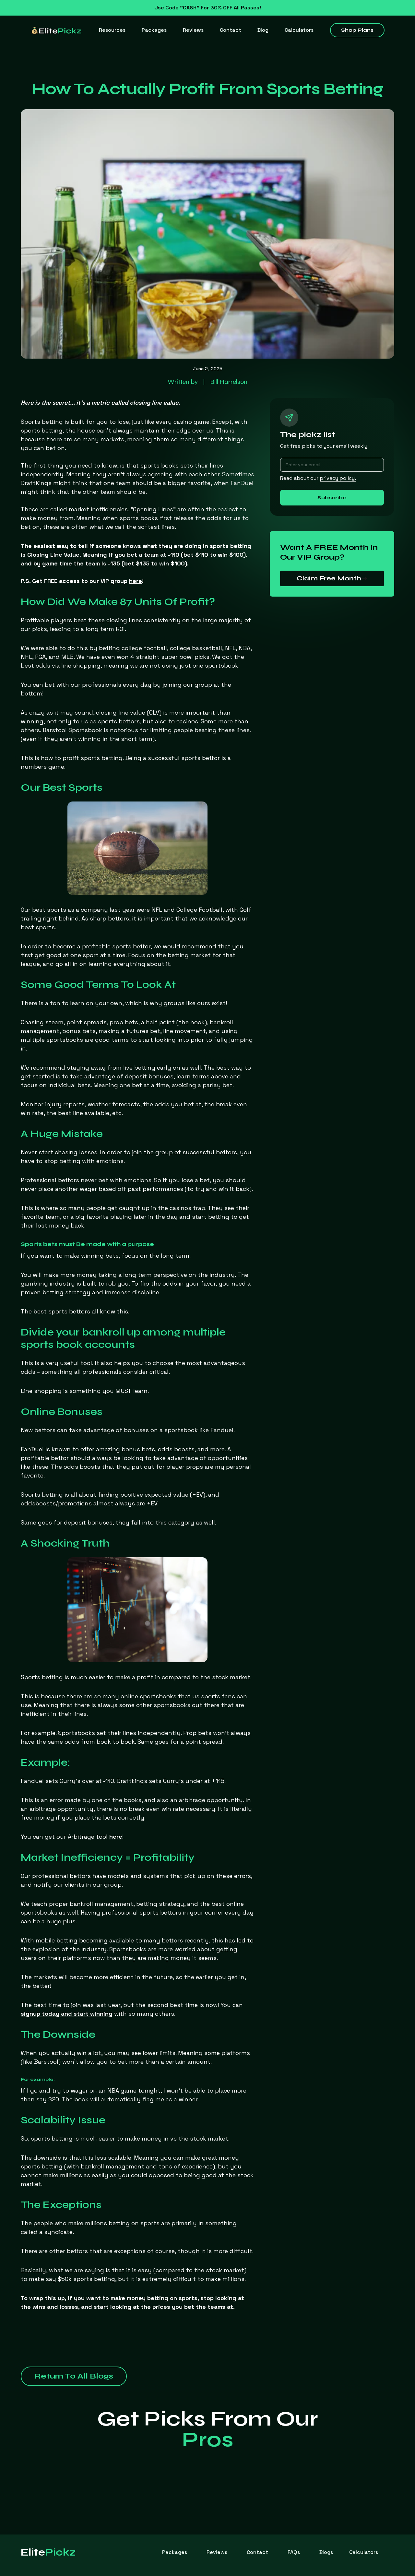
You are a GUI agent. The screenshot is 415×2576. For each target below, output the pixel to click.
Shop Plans (357, 30)
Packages (154, 30)
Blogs (326, 2552)
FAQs (294, 2552)
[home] (56, 30)
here (115, 1836)
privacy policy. (338, 478)
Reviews (193, 30)
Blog (262, 30)
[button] (112, 30)
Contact (230, 30)
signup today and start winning (67, 2013)
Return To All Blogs (73, 2376)
